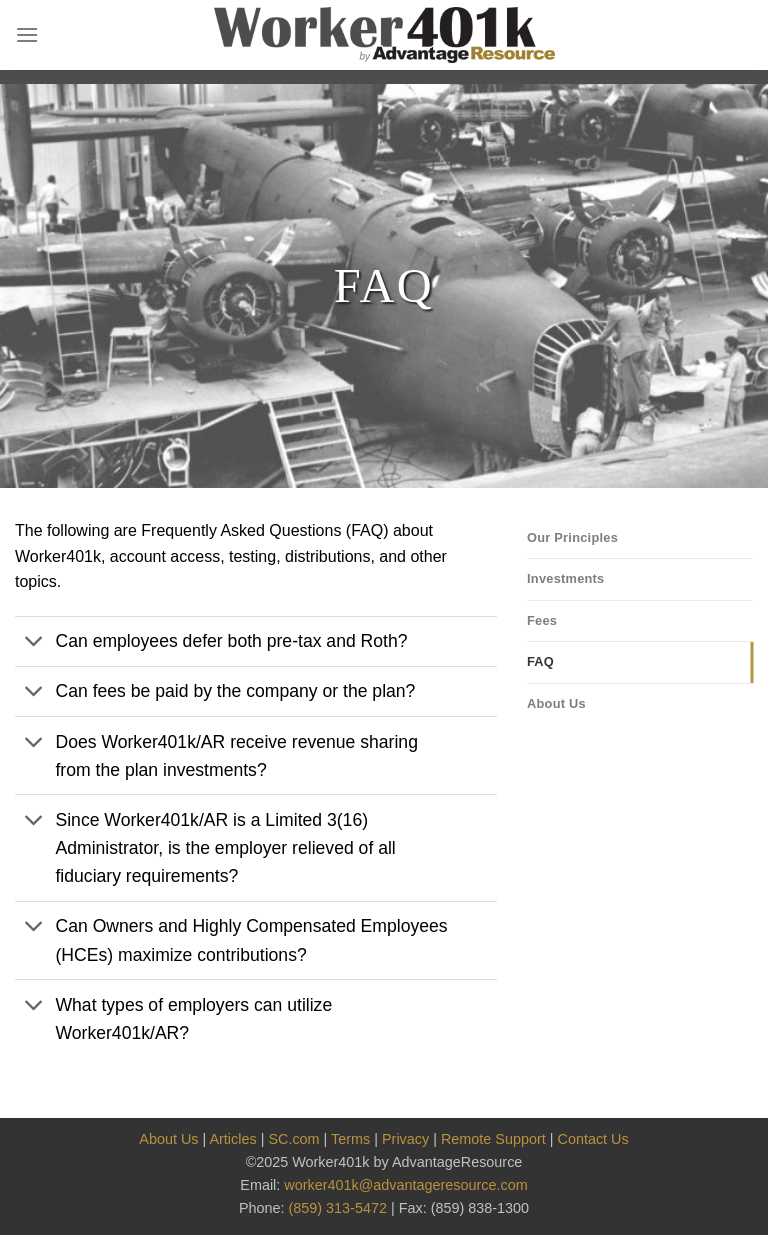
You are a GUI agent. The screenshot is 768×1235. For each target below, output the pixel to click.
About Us (556, 703)
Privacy (405, 1139)
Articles (232, 1139)
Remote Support (493, 1139)
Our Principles (572, 537)
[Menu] (27, 34)
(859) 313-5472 (338, 1208)
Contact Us (593, 1139)
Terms (350, 1139)
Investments (566, 578)
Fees (542, 620)
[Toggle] (34, 643)
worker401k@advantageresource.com (405, 1185)
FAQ (540, 661)
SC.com (293, 1139)
